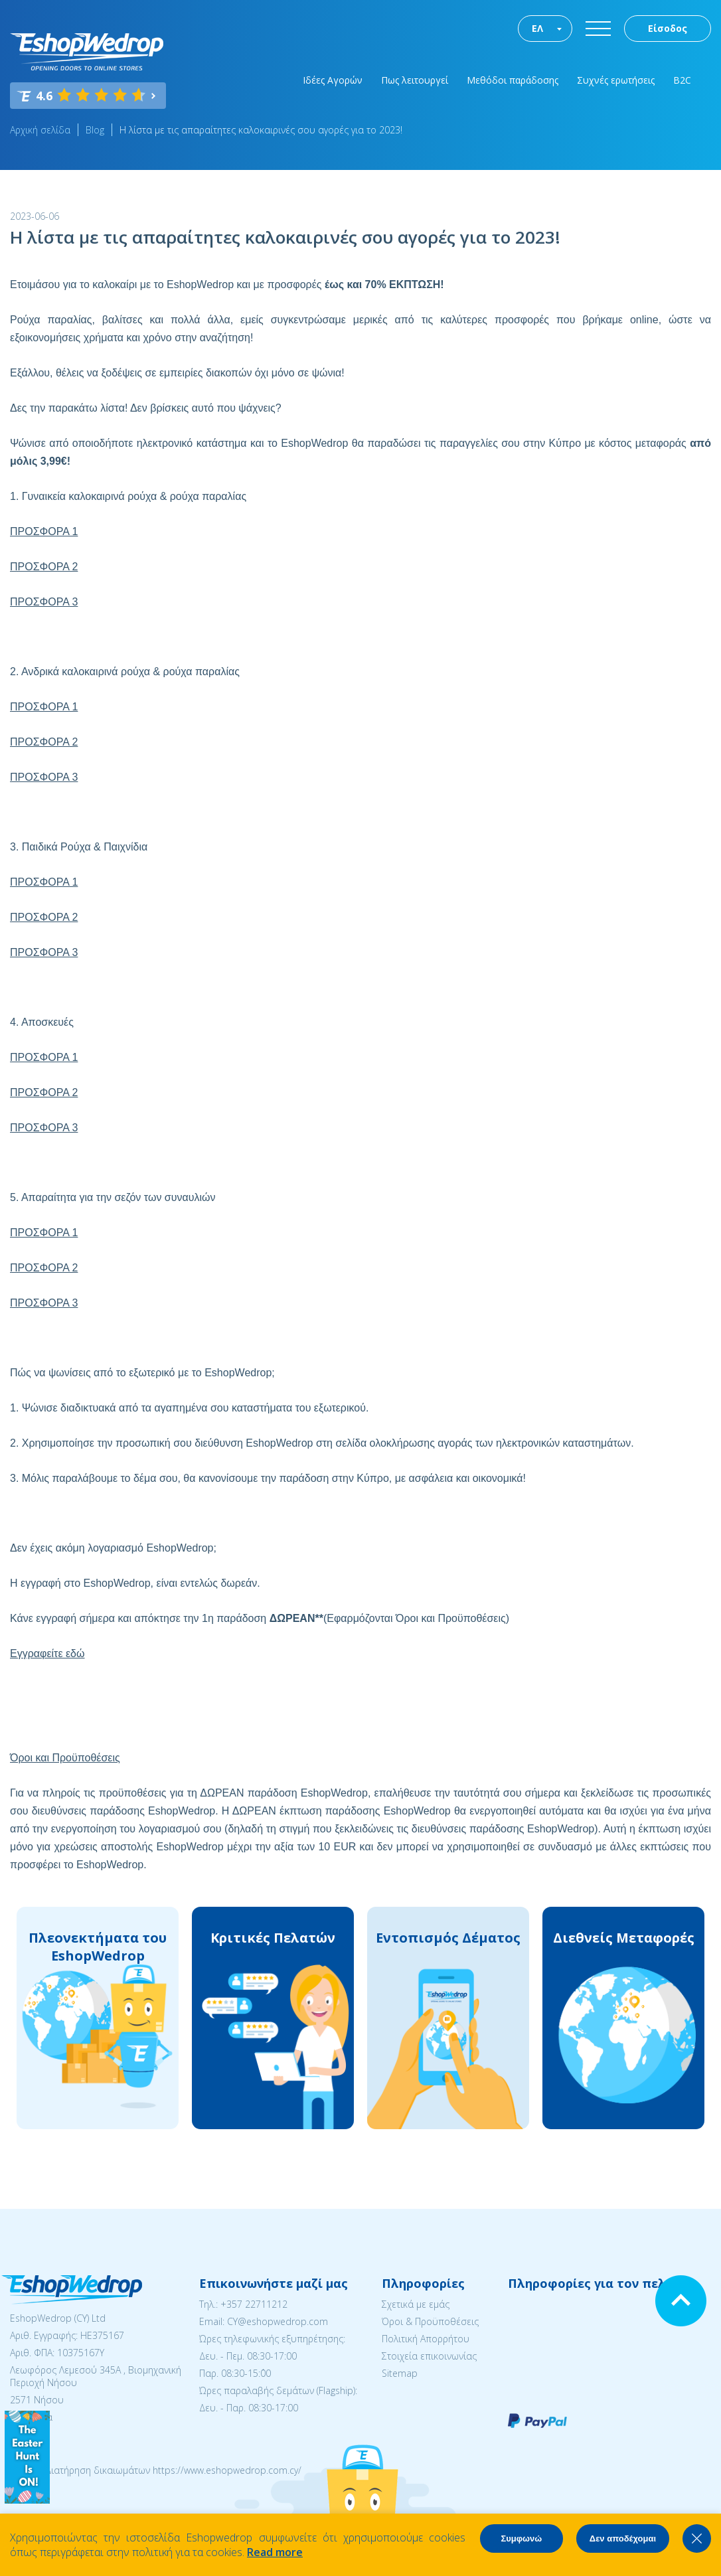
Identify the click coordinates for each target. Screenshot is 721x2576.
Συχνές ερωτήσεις (616, 80)
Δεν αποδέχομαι (623, 2538)
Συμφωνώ (521, 2538)
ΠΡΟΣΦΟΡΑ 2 (44, 566)
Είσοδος (667, 28)
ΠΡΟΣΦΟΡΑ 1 (44, 531)
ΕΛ (537, 28)
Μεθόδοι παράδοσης (512, 80)
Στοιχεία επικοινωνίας (429, 2356)
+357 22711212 (253, 2304)
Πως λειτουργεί (414, 80)
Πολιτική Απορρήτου (425, 2338)
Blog (95, 129)
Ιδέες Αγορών (332, 80)
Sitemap (400, 2373)
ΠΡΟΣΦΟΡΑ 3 (44, 601)
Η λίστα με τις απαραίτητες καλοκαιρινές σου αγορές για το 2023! (261, 129)
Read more (275, 2552)
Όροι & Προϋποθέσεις (430, 2321)
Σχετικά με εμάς (415, 2304)
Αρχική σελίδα (40, 129)
